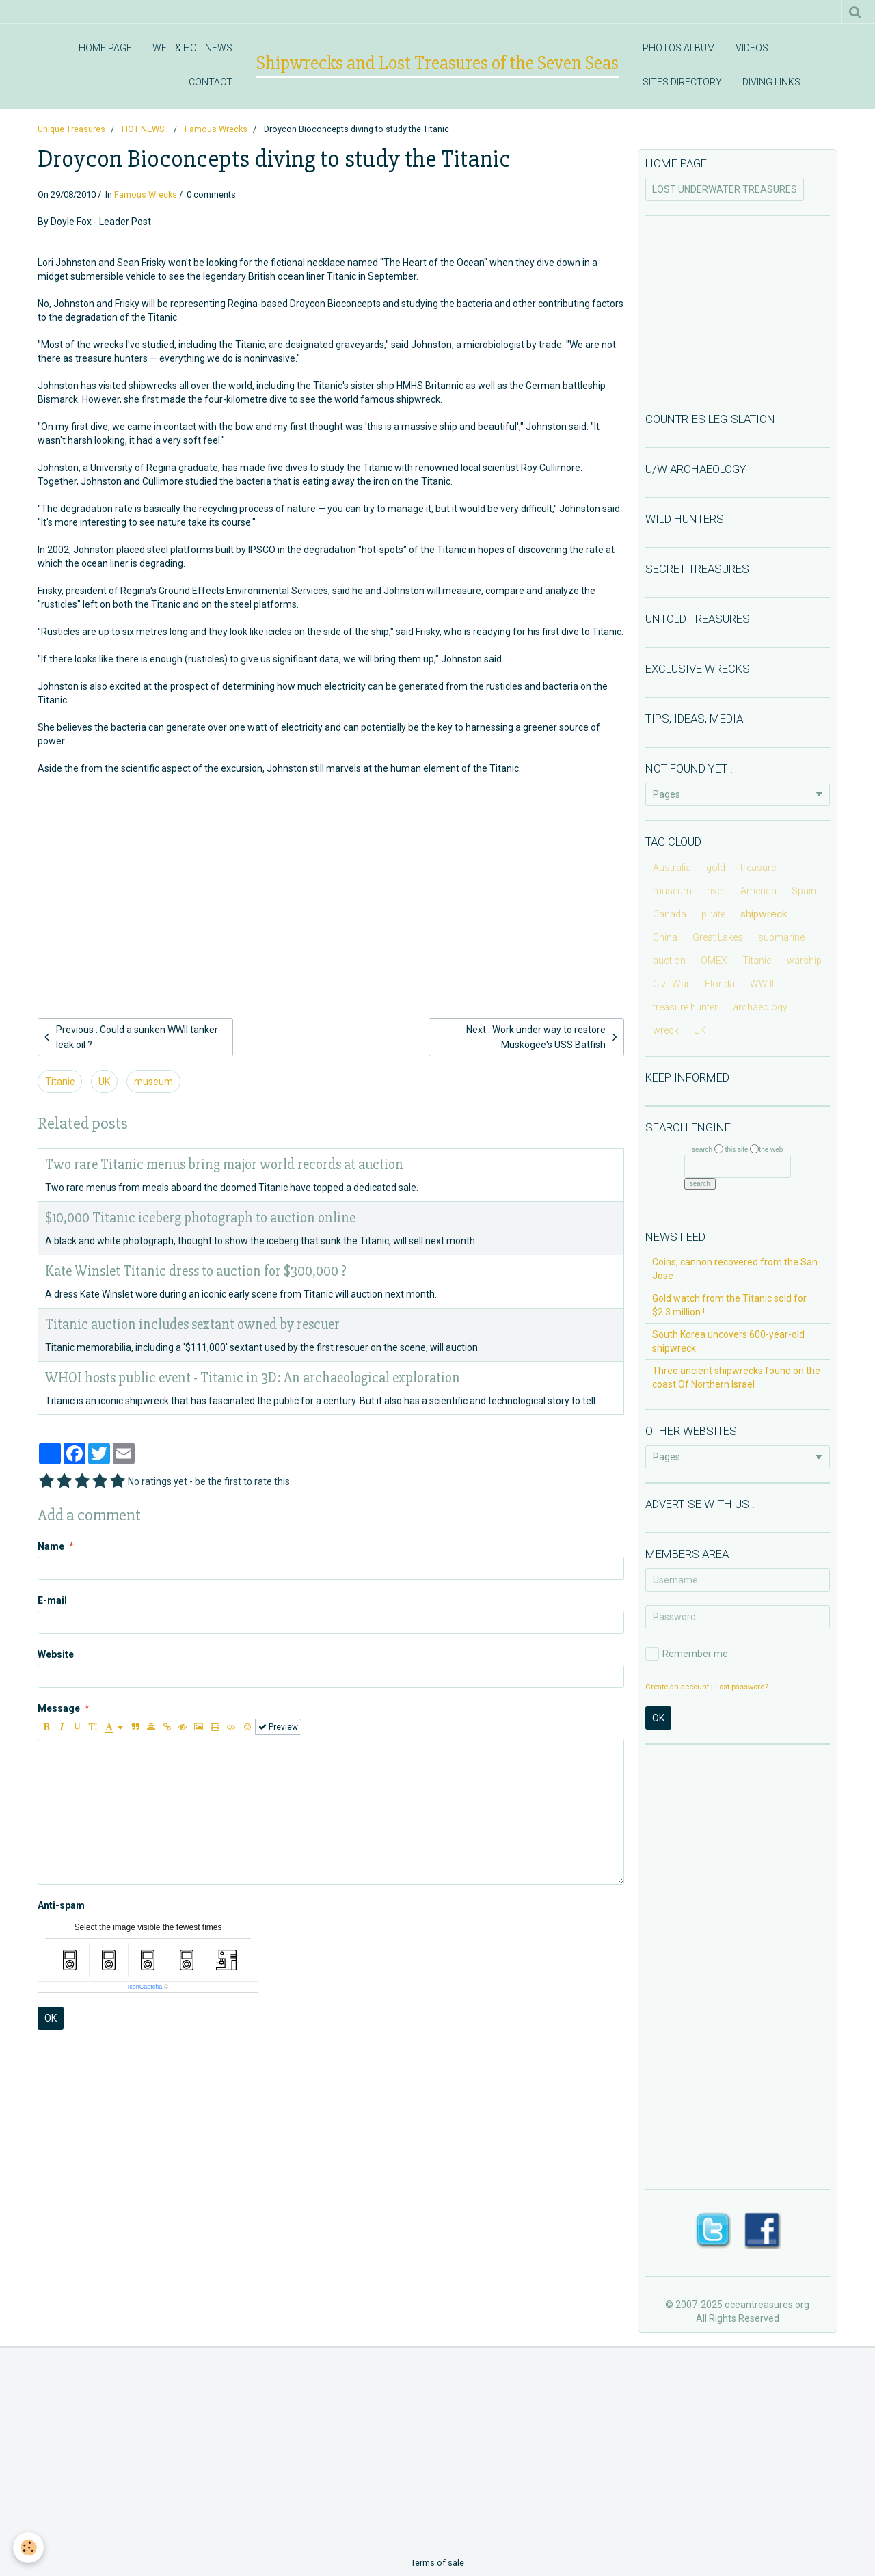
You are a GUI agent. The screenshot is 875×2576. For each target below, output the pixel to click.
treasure (758, 867)
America (758, 890)
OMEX (714, 960)
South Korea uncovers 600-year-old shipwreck (728, 1341)
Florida (720, 983)
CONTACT (210, 82)
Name (51, 1546)
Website (56, 1654)
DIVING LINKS (771, 82)
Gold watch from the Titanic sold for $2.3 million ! (729, 1305)
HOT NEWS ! (145, 129)
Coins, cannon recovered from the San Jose (735, 1269)
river (716, 890)
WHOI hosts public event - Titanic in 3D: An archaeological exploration (252, 1377)
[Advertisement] (330, 874)
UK (104, 1081)
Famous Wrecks (216, 129)
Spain (804, 890)
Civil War (671, 983)
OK (50, 2018)
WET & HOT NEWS (192, 47)
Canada (669, 914)
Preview (278, 1727)
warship (804, 960)
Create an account (677, 1686)
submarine (781, 937)
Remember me (686, 1654)
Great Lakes (717, 937)
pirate (713, 914)
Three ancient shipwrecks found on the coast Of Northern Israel (736, 1377)
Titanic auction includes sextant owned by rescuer (192, 1324)
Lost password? (741, 1686)
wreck (666, 1030)
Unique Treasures (71, 129)
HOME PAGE (105, 47)
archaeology (760, 1007)
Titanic (60, 1081)
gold (715, 867)
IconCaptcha (145, 1986)
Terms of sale (437, 2563)
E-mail (52, 1600)
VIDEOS (752, 47)
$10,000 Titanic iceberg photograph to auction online (200, 1217)
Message (59, 1708)
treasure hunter (685, 1007)
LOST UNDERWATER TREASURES (724, 189)
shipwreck (763, 914)
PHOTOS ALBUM (679, 47)
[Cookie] (29, 2547)
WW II (762, 983)
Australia (672, 867)
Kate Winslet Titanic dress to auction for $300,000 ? (196, 1271)
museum (153, 1081)
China (665, 937)
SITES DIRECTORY (682, 82)
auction (669, 960)
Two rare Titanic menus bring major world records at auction (224, 1164)
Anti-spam (61, 1905)
